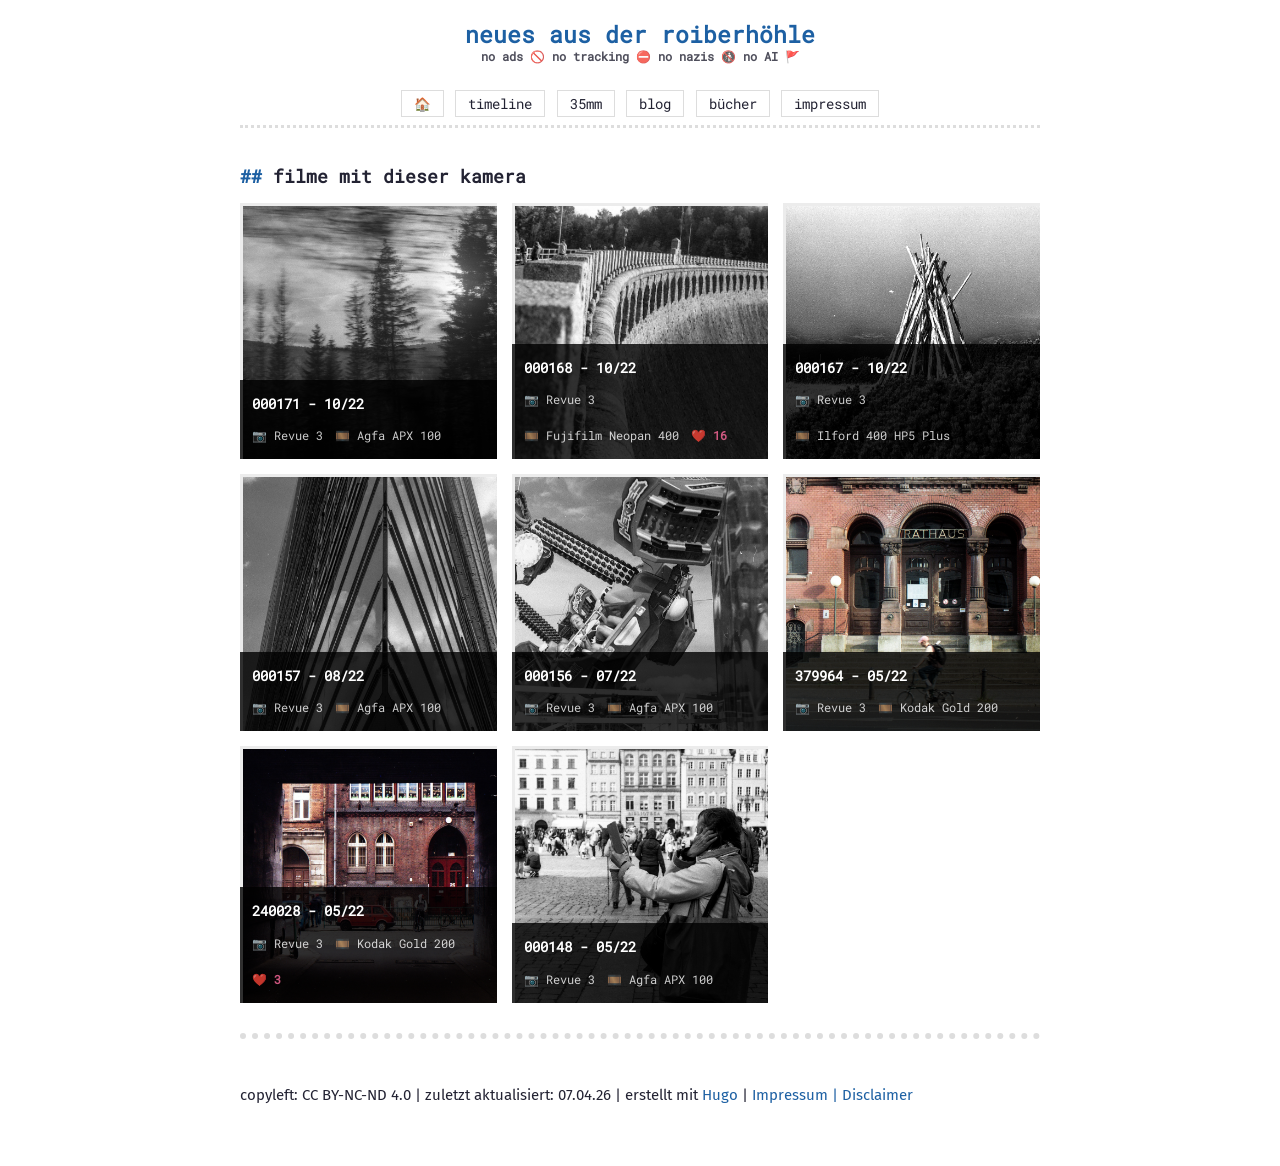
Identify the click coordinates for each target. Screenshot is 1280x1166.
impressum (830, 104)
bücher (733, 104)
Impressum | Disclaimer (832, 1095)
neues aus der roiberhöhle (640, 34)
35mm (586, 104)
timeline (500, 104)
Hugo (720, 1095)
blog (655, 104)
